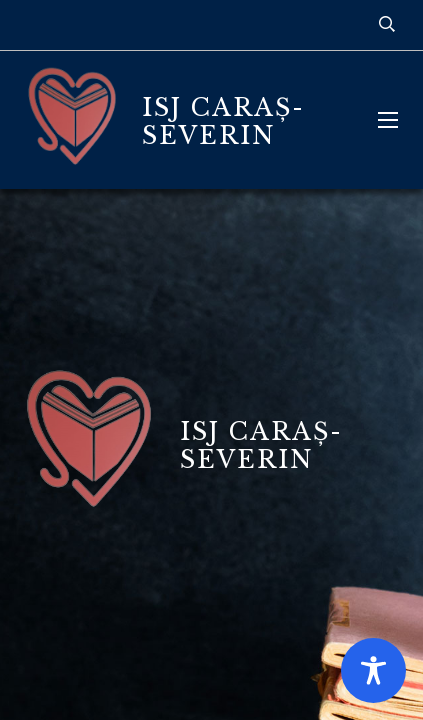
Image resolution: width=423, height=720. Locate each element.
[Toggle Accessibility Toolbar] (373, 670)
